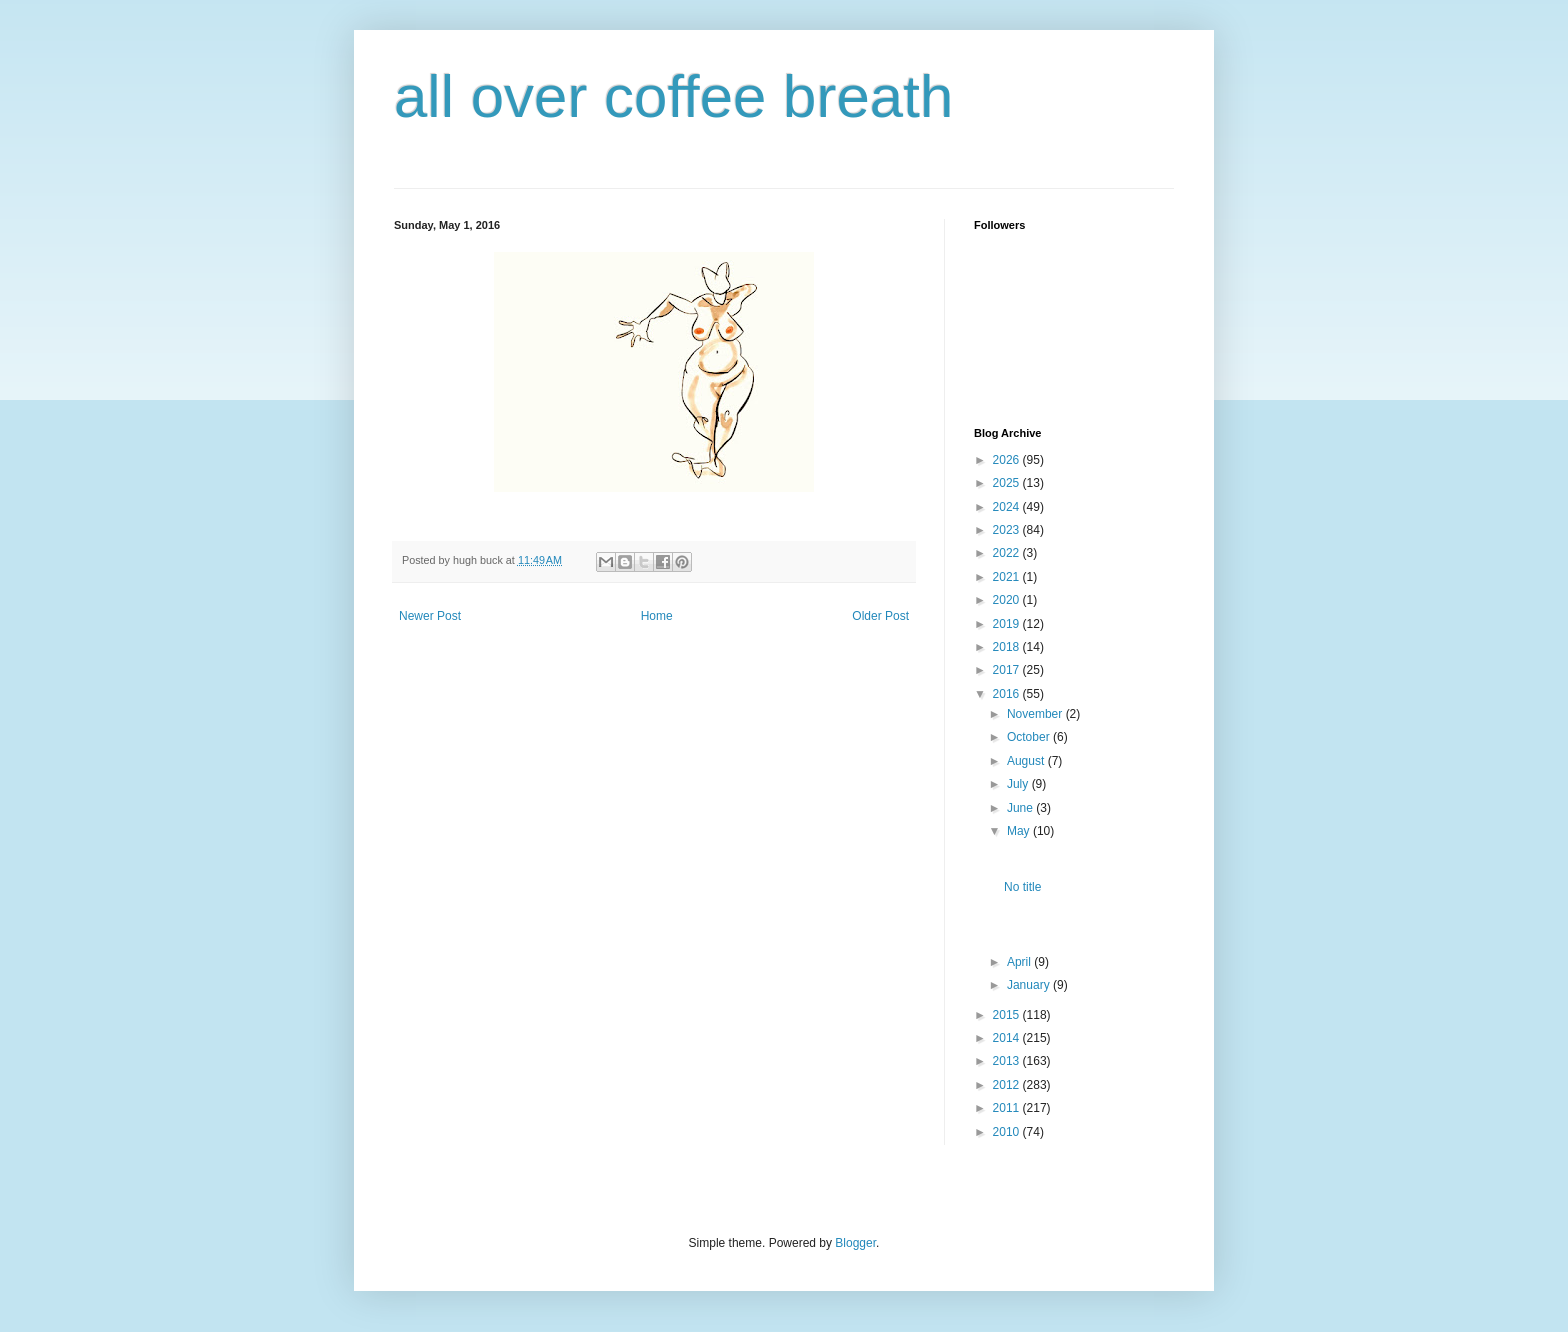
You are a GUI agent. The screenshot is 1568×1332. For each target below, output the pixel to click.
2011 (1008, 1108)
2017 (1008, 670)
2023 (1008, 530)
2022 (1008, 553)
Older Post (880, 616)
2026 (1008, 460)
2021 (1008, 577)
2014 (1008, 1038)
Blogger (855, 1243)
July (1019, 784)
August (1027, 761)
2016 (1008, 694)
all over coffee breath (673, 96)
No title (1022, 887)
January (1030, 985)
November (1036, 714)
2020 (1008, 600)
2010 (1008, 1132)
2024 (1008, 507)
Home (657, 616)
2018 (1008, 647)
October (1030, 737)
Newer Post (430, 616)
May (1020, 831)
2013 (1008, 1061)
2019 (1008, 624)
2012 (1008, 1085)
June (1021, 808)
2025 (1008, 483)
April (1020, 962)
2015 (1008, 1015)
